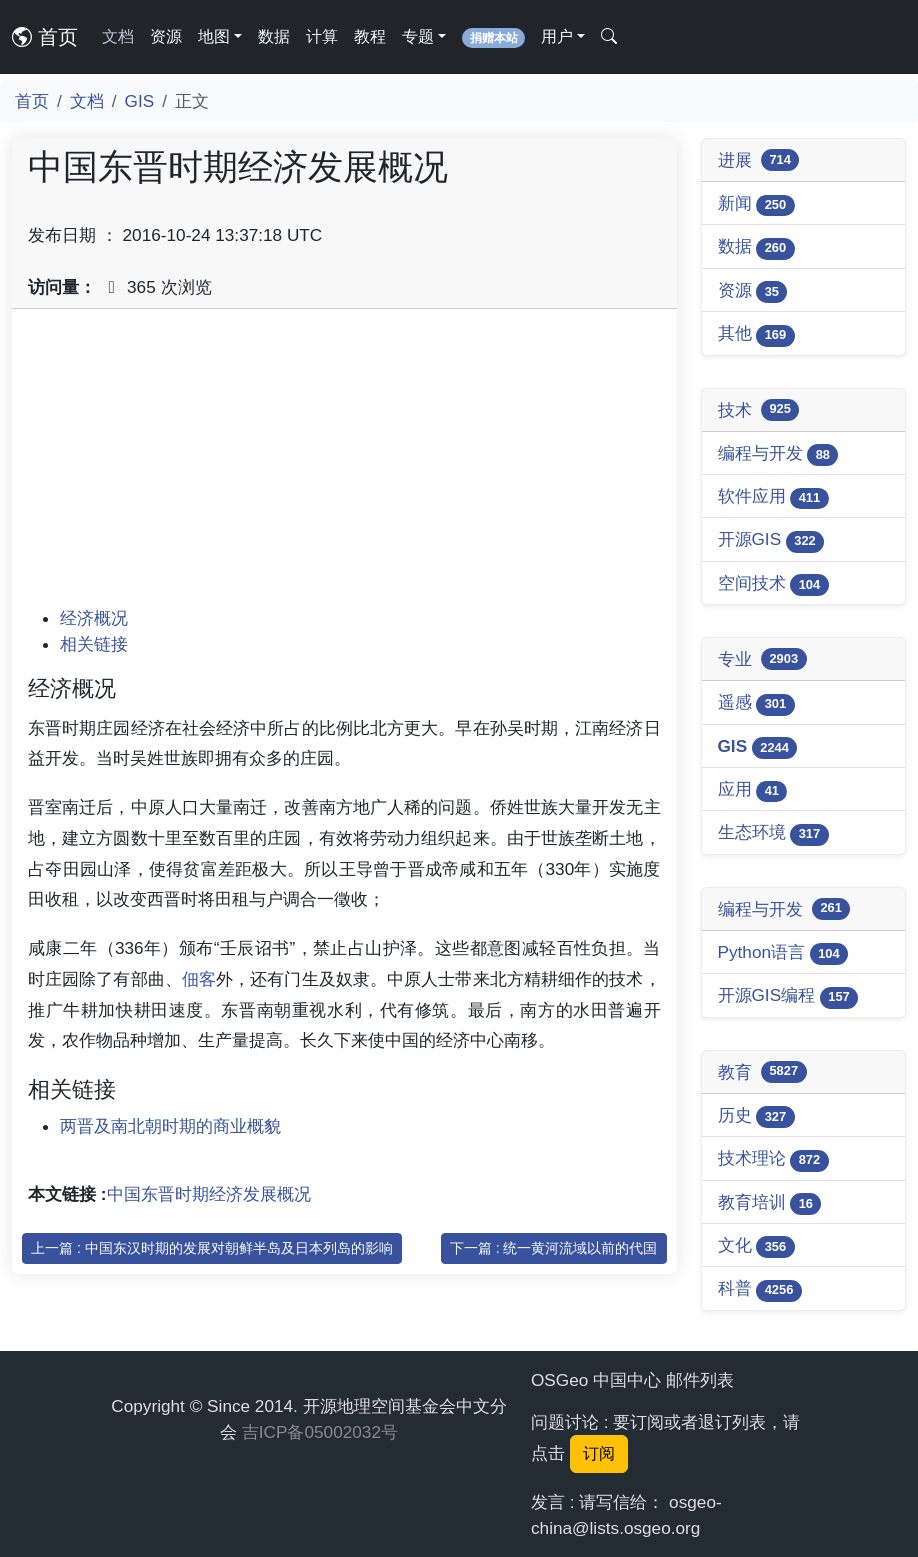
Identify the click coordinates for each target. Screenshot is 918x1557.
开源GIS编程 (788, 996)
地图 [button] (214, 36)
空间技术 (773, 584)
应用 (753, 790)
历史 (756, 1116)
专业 (762, 659)
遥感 (756, 703)
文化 (756, 1246)
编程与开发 (778, 454)
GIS (140, 101)
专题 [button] (418, 36)
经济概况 (94, 618)
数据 (274, 36)
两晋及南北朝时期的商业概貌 (170, 1126)
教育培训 (770, 1203)
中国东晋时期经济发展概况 (209, 1194)
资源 (166, 36)
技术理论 (773, 1159)
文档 (118, 36)
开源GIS (771, 540)
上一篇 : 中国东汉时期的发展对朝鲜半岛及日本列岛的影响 (212, 1248)
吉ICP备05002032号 (320, 1432)
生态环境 (773, 833)
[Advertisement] (344, 465)
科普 (760, 1289)
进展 (759, 160)
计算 (322, 36)
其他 (756, 334)
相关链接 (94, 644)
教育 (762, 1072)
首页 (45, 37)
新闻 (756, 204)
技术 (759, 410)
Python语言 (783, 953)
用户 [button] (557, 36)
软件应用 (773, 497)
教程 (370, 36)
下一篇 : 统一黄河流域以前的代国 (554, 1248)
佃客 (199, 979)
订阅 (599, 1453)
